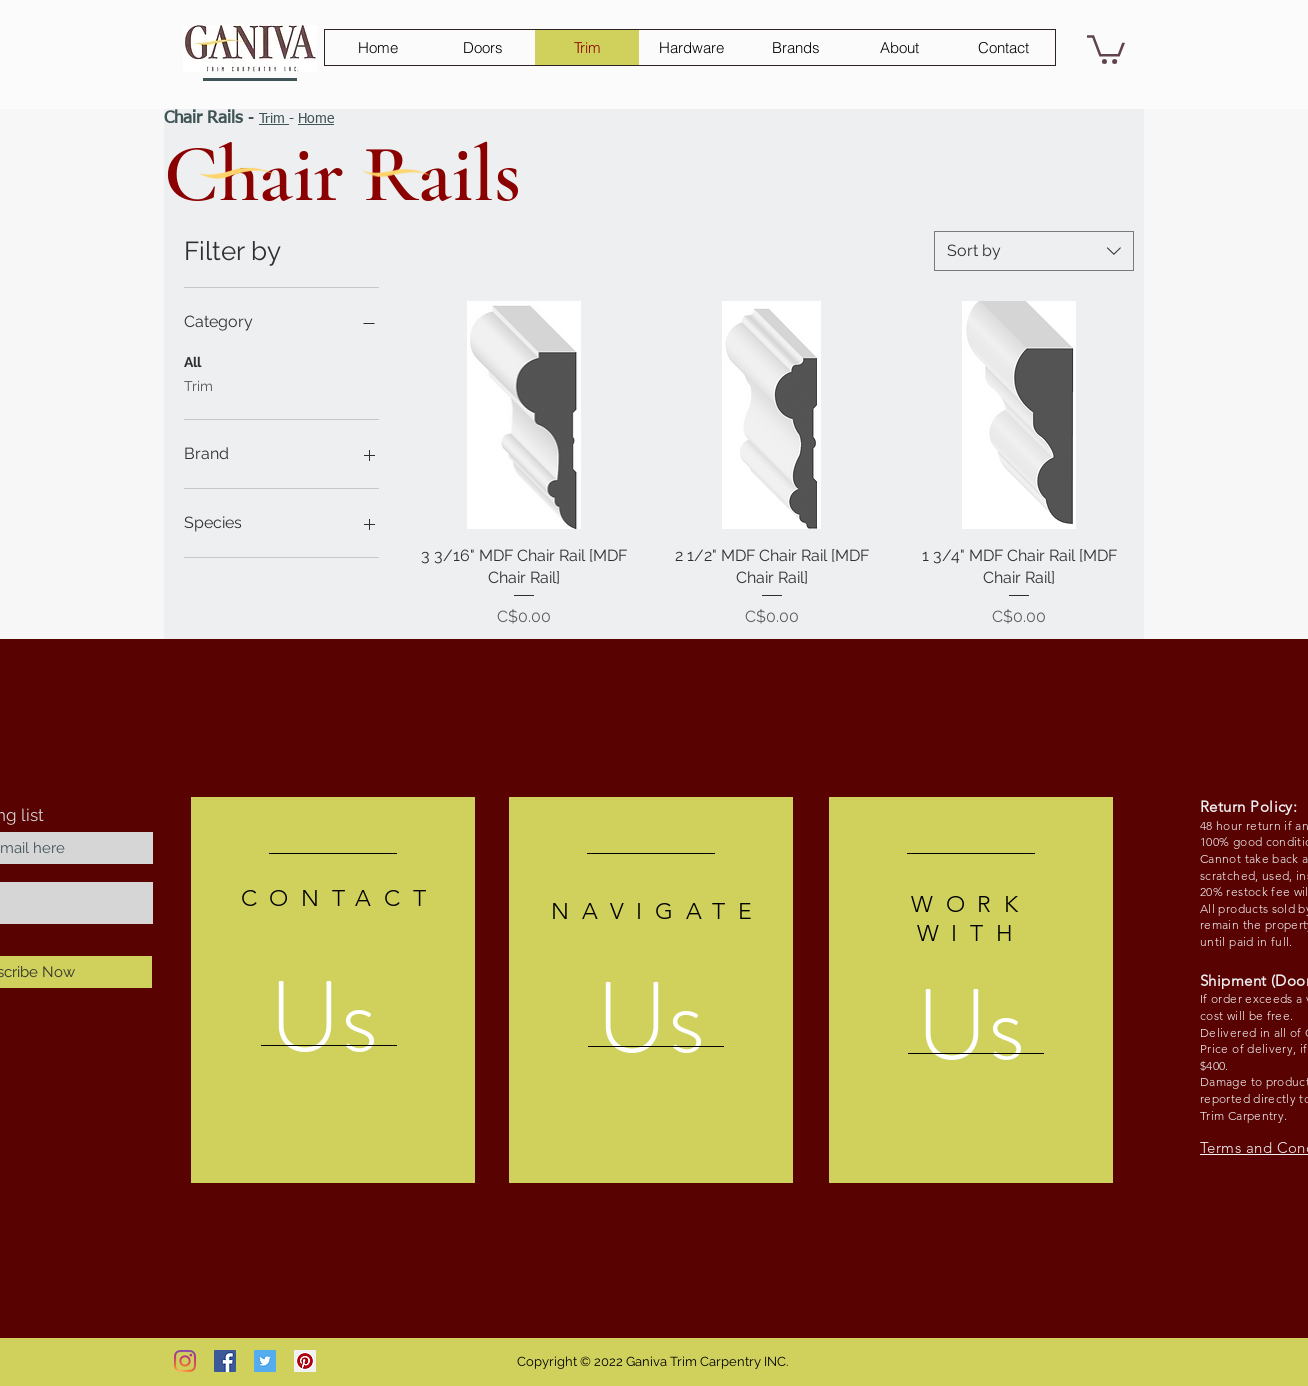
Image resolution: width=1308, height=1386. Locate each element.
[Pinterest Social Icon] (305, 1361)
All (192, 360)
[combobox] (1034, 251)
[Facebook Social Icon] (225, 1361)
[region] (333, 990)
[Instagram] (185, 1361)
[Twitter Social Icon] (265, 1361)
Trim (274, 119)
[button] (1106, 48)
